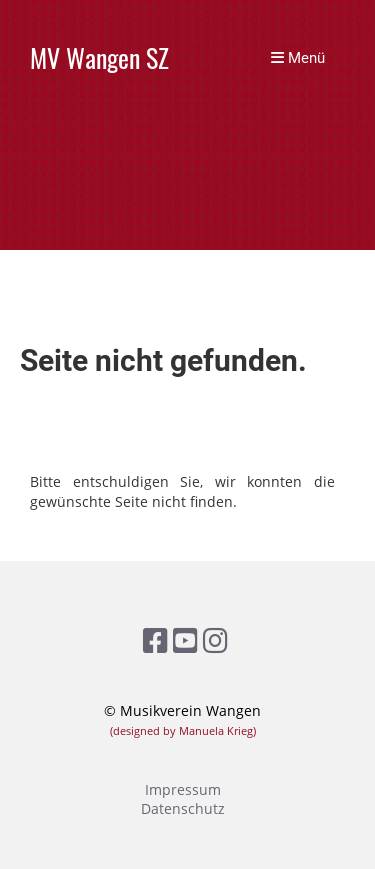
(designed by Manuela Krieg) (183, 730)
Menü (298, 58)
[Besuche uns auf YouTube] (185, 640)
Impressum (183, 789)
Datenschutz (183, 808)
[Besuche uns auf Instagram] (215, 640)
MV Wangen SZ (99, 58)
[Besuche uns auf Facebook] (155, 640)
